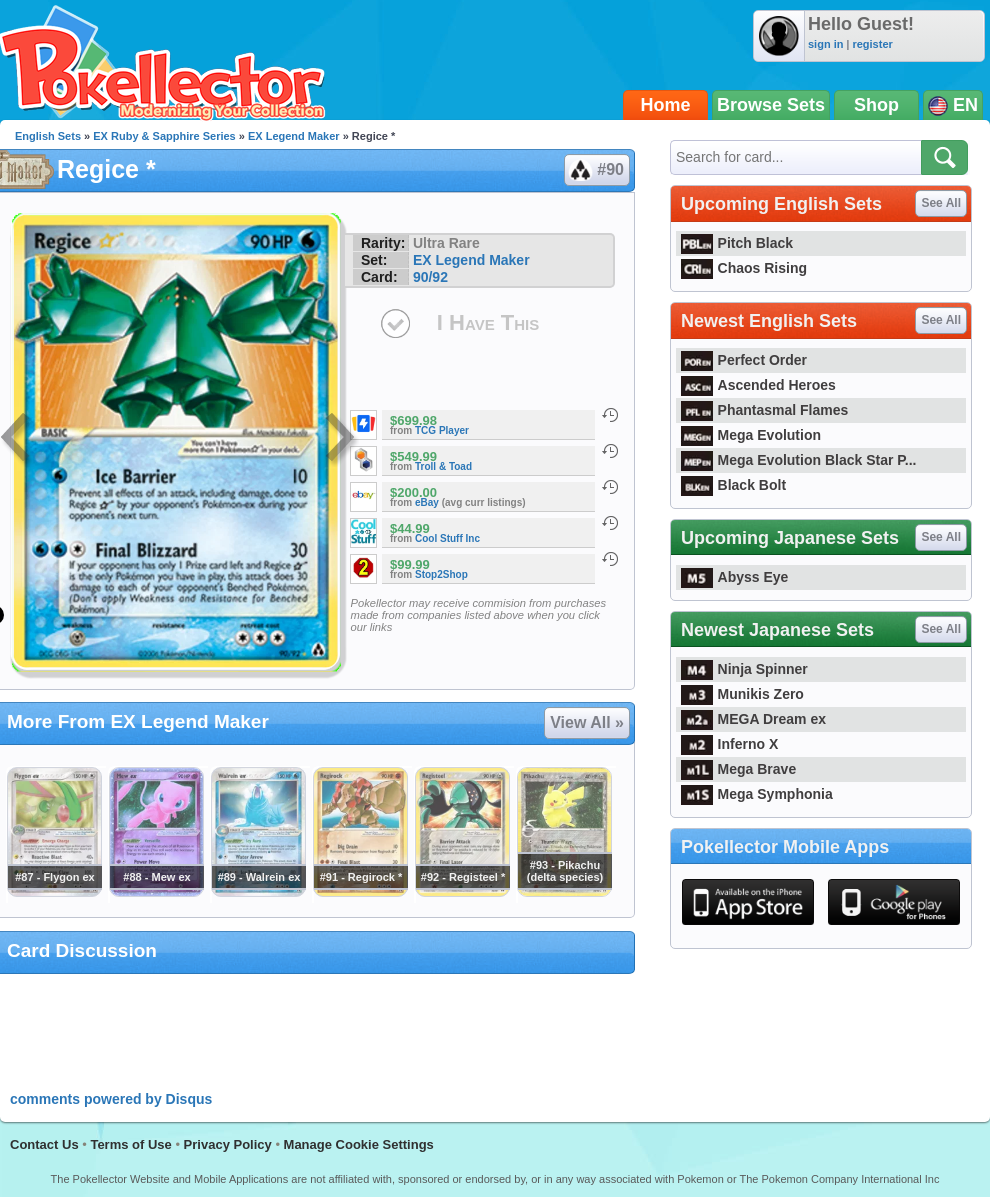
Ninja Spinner (744, 669)
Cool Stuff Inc (447, 538)
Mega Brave (738, 769)
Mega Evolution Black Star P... (799, 460)
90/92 (430, 277)
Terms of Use (130, 1144)
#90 (596, 170)
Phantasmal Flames (764, 410)
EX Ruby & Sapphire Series (164, 136)
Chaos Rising (744, 268)
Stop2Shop (441, 574)
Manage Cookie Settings (359, 1144)
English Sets (48, 136)
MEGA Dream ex (753, 719)
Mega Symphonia (757, 794)
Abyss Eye (734, 577)
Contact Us (44, 1144)
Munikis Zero (742, 694)
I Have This (488, 322)
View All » (587, 722)
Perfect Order (744, 360)
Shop (876, 105)
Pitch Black (737, 243)
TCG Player (442, 430)
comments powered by (111, 1099)
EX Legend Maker (294, 136)
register (872, 44)
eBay (427, 502)
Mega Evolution (751, 435)
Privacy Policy (228, 1144)
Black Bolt (733, 485)
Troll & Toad (443, 466)
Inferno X (729, 744)
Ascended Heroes (758, 385)
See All (941, 203)
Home (666, 105)
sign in (825, 44)
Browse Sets (771, 105)
